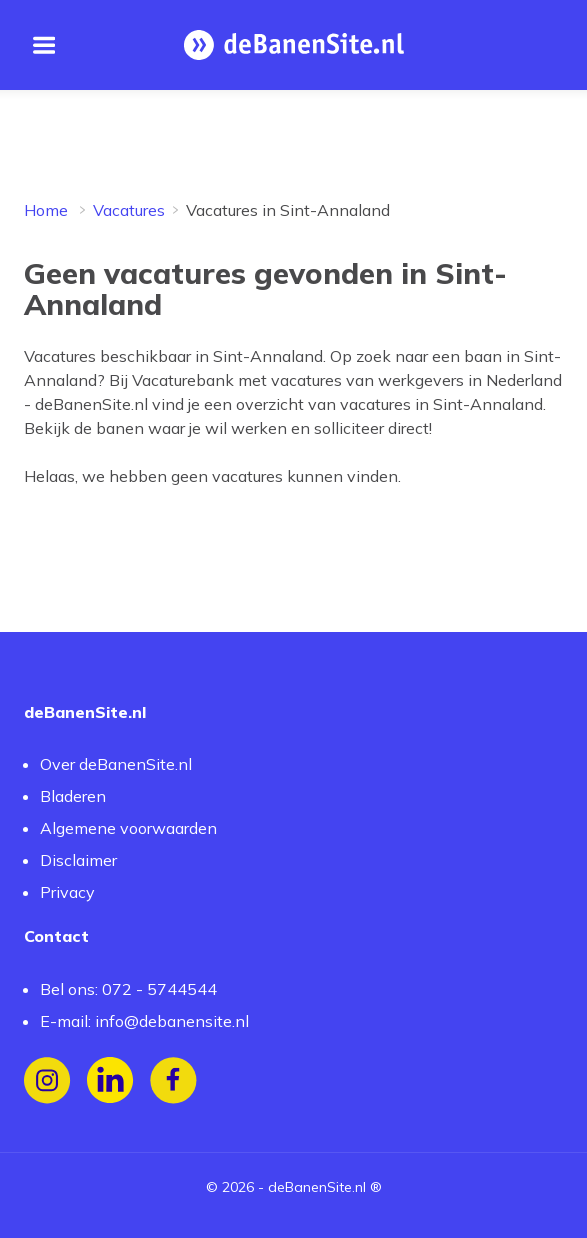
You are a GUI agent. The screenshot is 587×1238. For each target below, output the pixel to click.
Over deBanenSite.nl (116, 764)
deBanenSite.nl (317, 1187)
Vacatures (129, 210)
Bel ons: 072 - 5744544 (128, 989)
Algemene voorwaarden (128, 828)
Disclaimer (78, 860)
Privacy (67, 892)
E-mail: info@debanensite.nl (144, 1021)
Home (46, 210)
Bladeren (73, 796)
